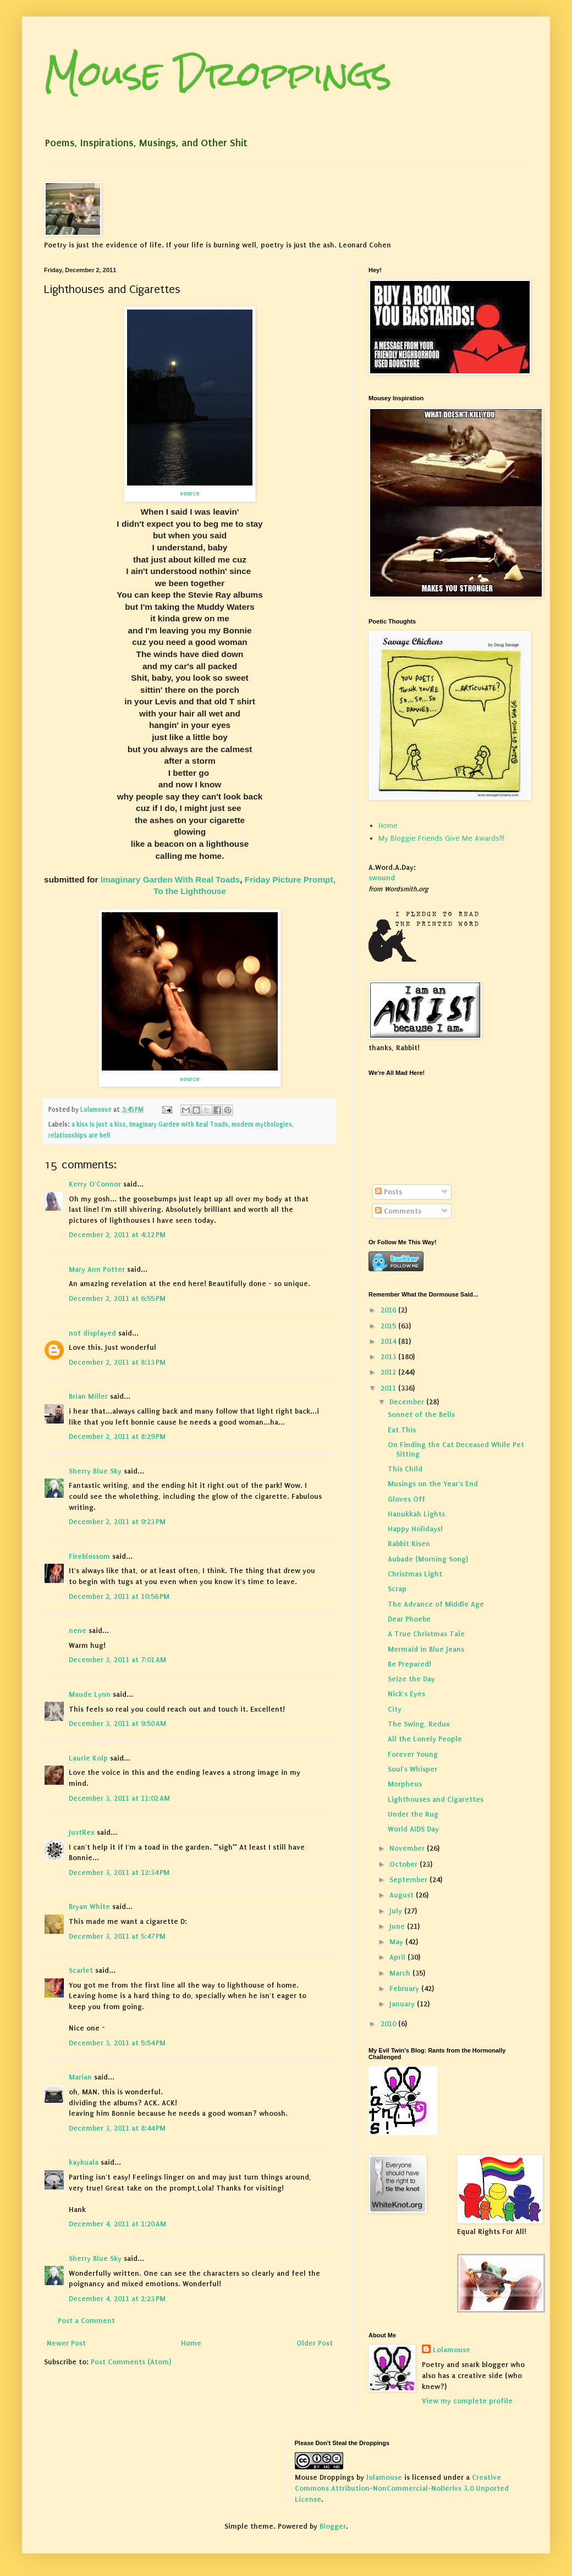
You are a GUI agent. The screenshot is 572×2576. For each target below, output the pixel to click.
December (407, 1402)
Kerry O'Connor (95, 1184)
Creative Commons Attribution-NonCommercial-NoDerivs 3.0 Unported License (402, 2488)
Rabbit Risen (409, 1544)
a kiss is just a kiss (99, 1124)
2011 (389, 1388)
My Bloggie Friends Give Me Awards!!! (441, 838)
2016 (389, 1310)
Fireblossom (89, 1556)
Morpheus (405, 1784)
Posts (388, 1192)
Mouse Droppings (218, 73)
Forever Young (413, 1754)
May (397, 1942)
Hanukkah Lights (416, 1514)
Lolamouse (451, 2350)
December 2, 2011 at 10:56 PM (119, 1596)
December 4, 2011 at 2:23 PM (117, 2298)
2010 (389, 2024)
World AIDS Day (413, 1829)
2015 (389, 1326)
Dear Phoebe (409, 1619)
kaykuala (83, 2162)
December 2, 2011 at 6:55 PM (117, 1298)
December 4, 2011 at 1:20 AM (117, 2224)
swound (382, 878)
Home (191, 2343)
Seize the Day (411, 1679)
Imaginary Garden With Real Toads (170, 879)
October (404, 1864)
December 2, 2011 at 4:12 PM (117, 1235)
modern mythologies (262, 1124)
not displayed (92, 1333)
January (403, 2004)
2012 (389, 1372)
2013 (389, 1357)
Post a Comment (86, 2320)
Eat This (402, 1430)
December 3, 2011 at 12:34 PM (119, 1872)
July (396, 1911)
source (190, 493)
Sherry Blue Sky (95, 1471)
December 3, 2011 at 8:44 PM (117, 2128)
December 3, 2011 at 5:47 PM (117, 1936)
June (398, 1926)
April (398, 1957)
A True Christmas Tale (426, 1634)
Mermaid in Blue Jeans (426, 1649)
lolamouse (384, 2477)
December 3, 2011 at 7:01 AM (117, 1660)
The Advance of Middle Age (436, 1604)
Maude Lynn (90, 1694)
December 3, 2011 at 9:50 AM (117, 1723)
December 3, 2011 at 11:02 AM (119, 1798)
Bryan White (89, 1906)
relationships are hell (79, 1135)
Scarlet (81, 1970)
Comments (398, 1211)
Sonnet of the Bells (421, 1414)
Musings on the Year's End (433, 1484)
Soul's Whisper (412, 1769)
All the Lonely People (425, 1739)
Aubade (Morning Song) (428, 1559)
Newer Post (66, 2343)
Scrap (397, 1589)
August (402, 1895)
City (395, 1709)
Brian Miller (88, 1396)
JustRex (82, 1832)
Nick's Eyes (406, 1694)
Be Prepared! (409, 1664)
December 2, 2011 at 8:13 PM (117, 1362)
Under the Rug (413, 1814)
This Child (405, 1469)
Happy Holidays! (415, 1529)
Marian (80, 2077)
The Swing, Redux (419, 1724)
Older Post (314, 2343)
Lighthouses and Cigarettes (435, 1799)
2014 (389, 1341)
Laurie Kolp (88, 1758)
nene (77, 1630)
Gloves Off (406, 1499)
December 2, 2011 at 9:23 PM (117, 1522)
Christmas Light (415, 1574)
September (409, 1880)
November (408, 1848)
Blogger (333, 2526)
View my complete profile (467, 2401)
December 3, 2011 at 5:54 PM (117, 2043)
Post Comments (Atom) (131, 2362)
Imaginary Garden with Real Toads (178, 1124)
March (401, 1973)
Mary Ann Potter (97, 1269)
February (405, 1988)
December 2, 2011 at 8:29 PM (117, 1436)
